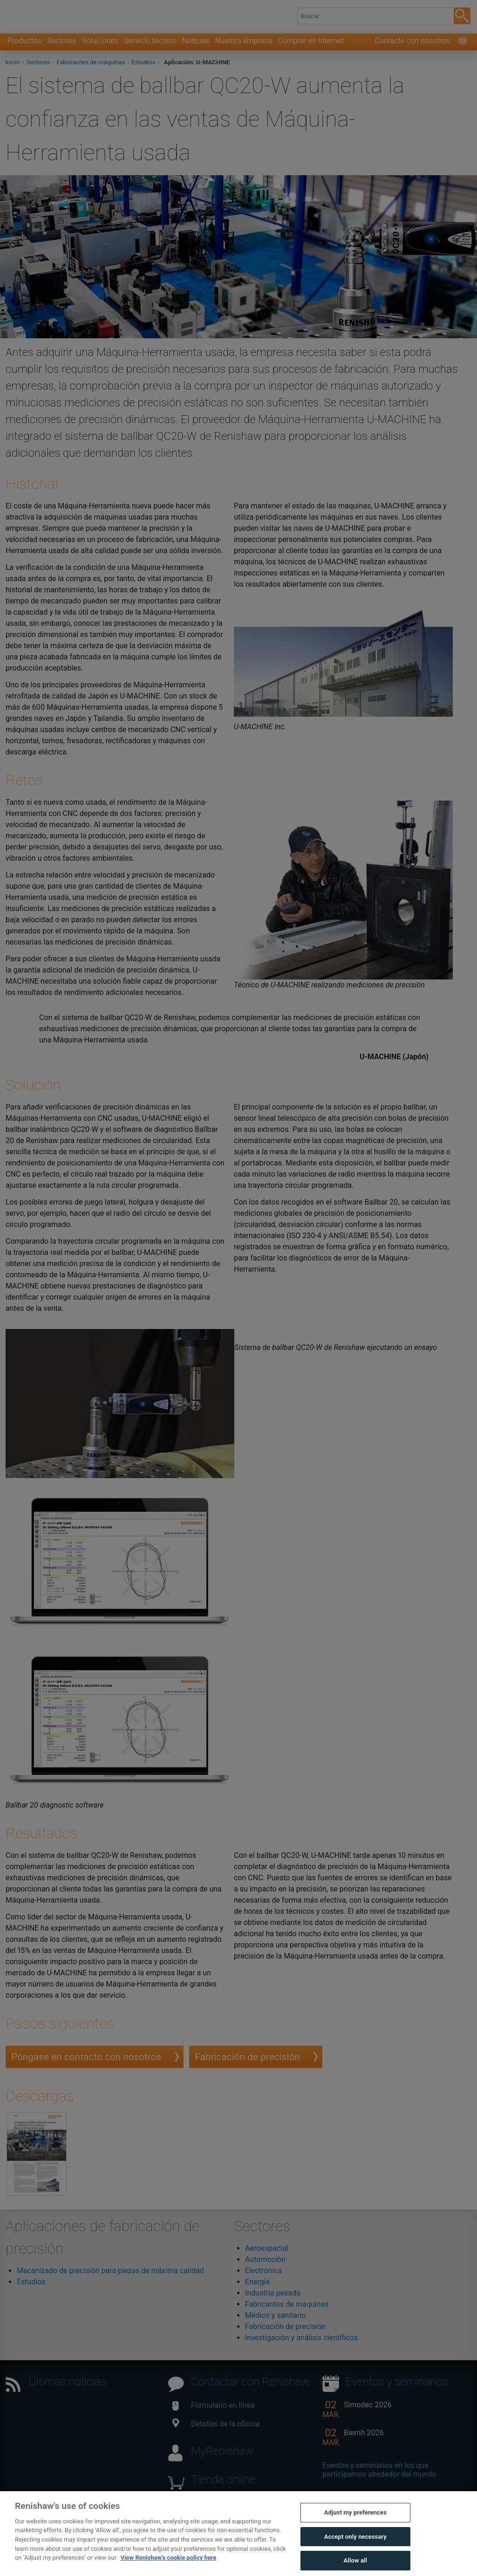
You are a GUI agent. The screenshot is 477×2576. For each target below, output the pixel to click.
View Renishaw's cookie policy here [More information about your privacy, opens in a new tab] (169, 2567)
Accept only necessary (355, 2546)
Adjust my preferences (355, 2522)
